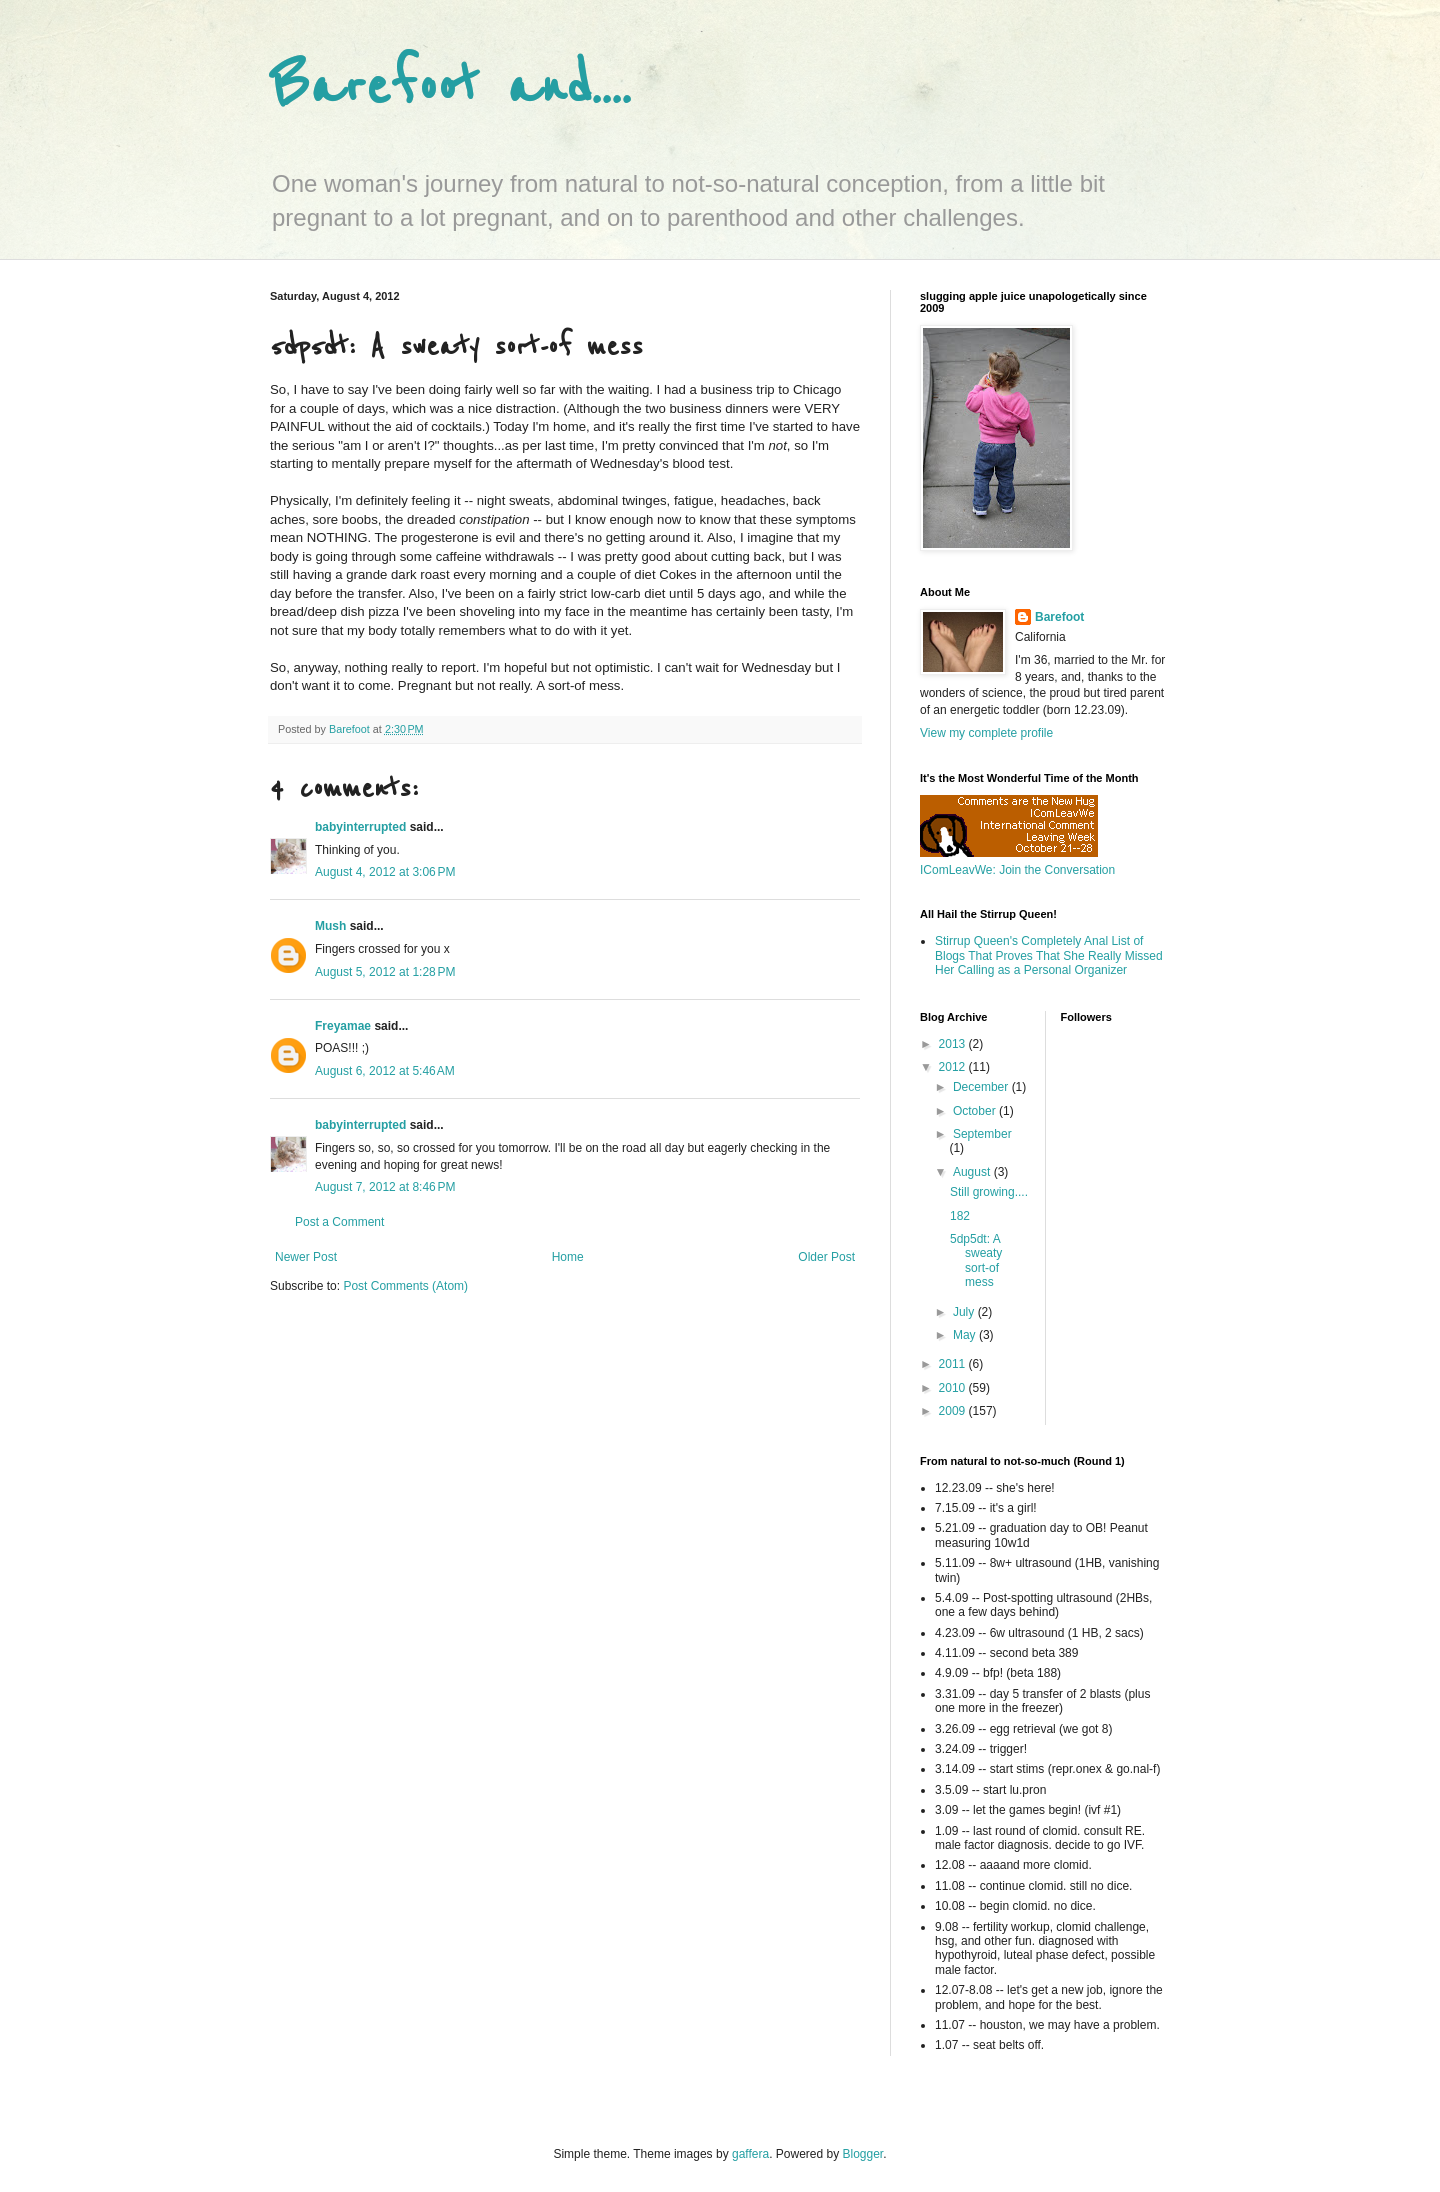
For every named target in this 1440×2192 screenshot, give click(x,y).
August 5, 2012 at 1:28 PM (385, 972)
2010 (954, 1388)
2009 (954, 1411)
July (965, 1312)
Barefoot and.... (450, 87)
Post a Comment (339, 1222)
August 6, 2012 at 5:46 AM (385, 1071)
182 (960, 1216)
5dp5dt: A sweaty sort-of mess (976, 1260)
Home (568, 1257)
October (976, 1111)
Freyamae (343, 1026)
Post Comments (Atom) (405, 1286)
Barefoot (1059, 617)
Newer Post (306, 1257)
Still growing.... (989, 1192)
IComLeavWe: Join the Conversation (1017, 870)
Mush (330, 926)
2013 (954, 1044)
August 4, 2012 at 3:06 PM (385, 872)
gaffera (750, 2154)
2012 (954, 1067)
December (982, 1087)
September (982, 1134)
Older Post (826, 1257)
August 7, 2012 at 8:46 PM (385, 1187)
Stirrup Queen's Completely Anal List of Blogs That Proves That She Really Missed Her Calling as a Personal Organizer (1049, 955)
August (973, 1172)
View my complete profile (986, 733)
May (966, 1335)
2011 (954, 1364)
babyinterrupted (360, 827)
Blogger (863, 2154)
